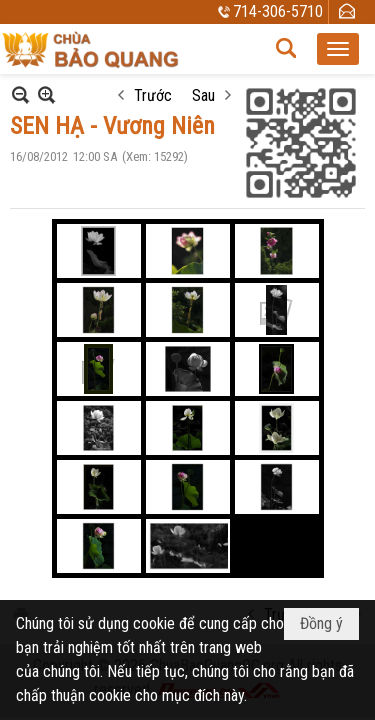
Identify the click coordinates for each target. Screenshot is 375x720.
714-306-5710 (278, 11)
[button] (338, 49)
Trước (153, 95)
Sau (203, 95)
